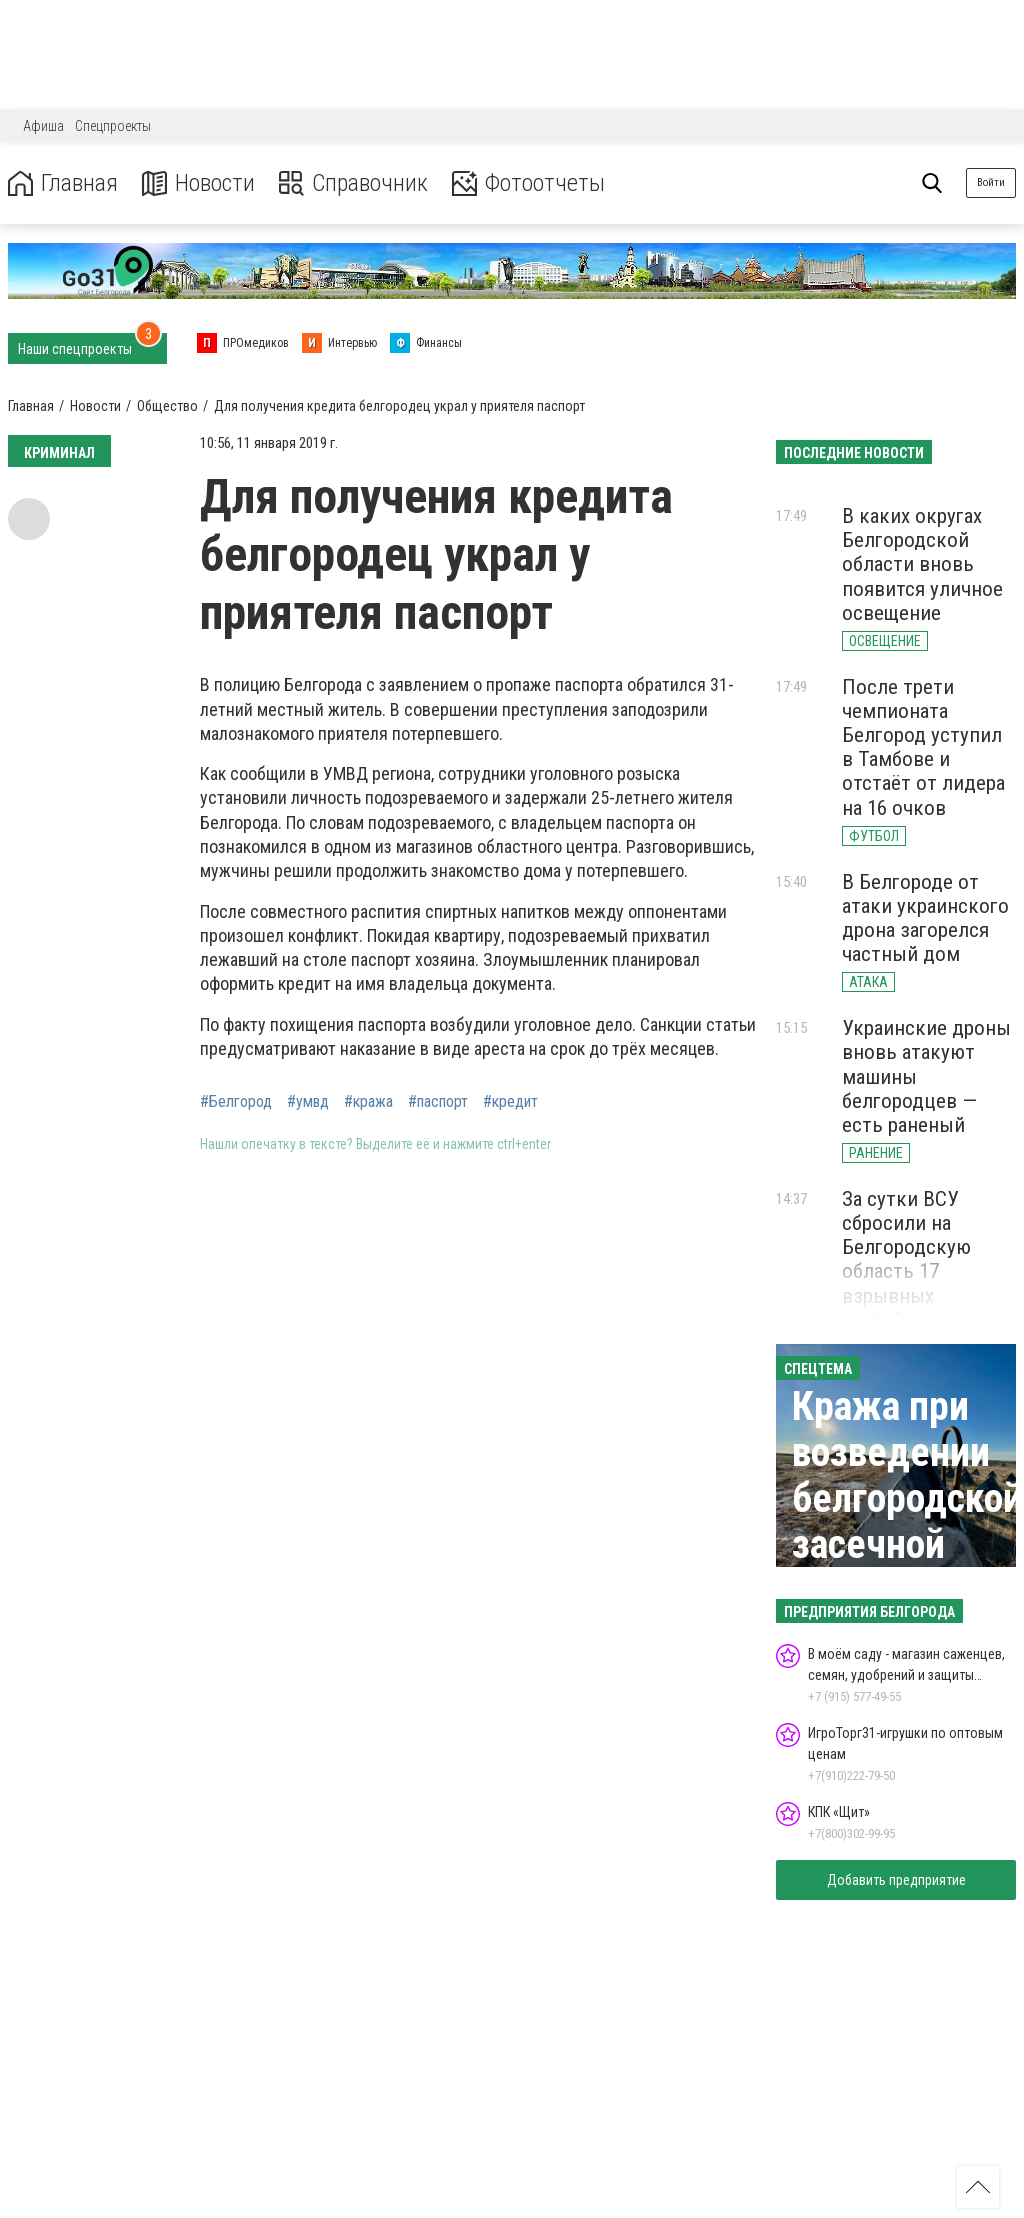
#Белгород (236, 1102)
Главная (63, 183)
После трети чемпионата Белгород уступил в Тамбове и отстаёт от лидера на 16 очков (923, 747)
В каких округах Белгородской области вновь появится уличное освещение (922, 564)
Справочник (353, 183)
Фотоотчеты (528, 183)
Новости (198, 183)
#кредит (510, 1102)
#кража (368, 1102)
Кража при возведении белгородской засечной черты (907, 1498)
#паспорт (438, 1102)
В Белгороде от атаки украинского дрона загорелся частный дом (925, 918)
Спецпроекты (113, 126)
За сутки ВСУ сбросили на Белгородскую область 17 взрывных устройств (906, 1259)
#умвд (308, 1102)
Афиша (43, 126)
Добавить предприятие (896, 1880)
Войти (991, 182)
